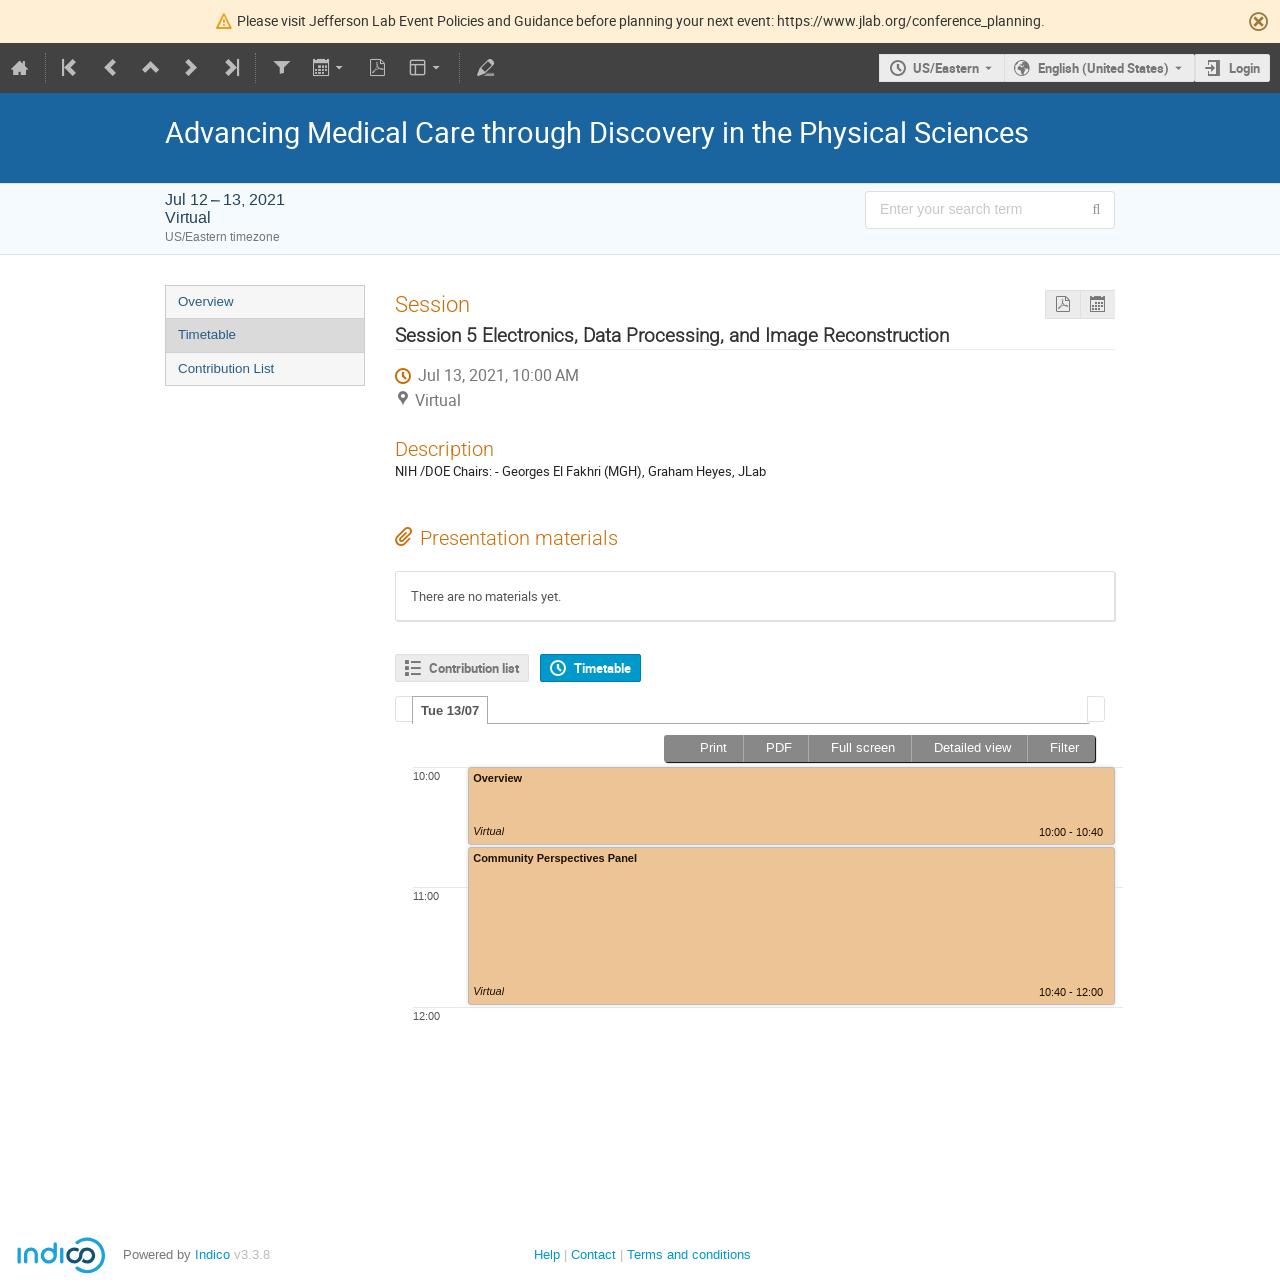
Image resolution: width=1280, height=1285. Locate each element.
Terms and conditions (689, 1254)
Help (547, 1254)
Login (1244, 68)
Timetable (207, 334)
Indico (212, 1254)
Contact (593, 1254)
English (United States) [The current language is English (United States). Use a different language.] (1103, 68)
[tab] (450, 710)
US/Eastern (946, 68)
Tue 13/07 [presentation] (450, 710)
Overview (206, 301)
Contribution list (474, 668)
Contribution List (226, 368)
